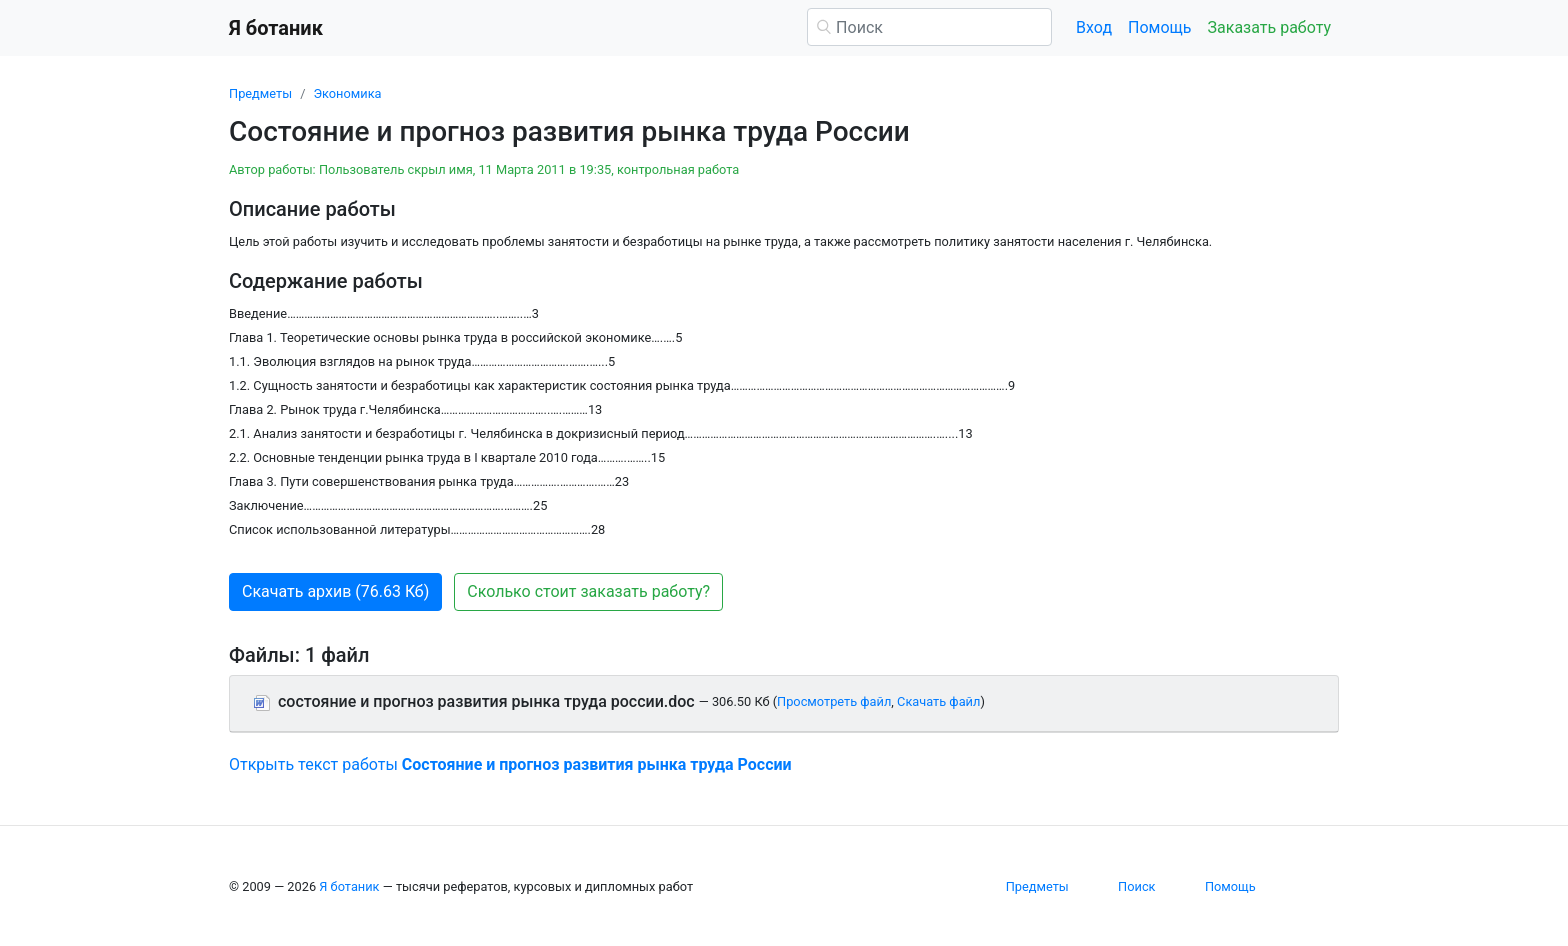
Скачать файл (938, 701)
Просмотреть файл (834, 701)
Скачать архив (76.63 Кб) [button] (335, 591)
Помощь (1159, 27)
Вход (1094, 27)
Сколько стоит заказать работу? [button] (588, 591)
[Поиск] (929, 27)
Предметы (260, 93)
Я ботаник (349, 886)
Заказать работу (1269, 27)
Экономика (347, 93)
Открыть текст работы (510, 764)
